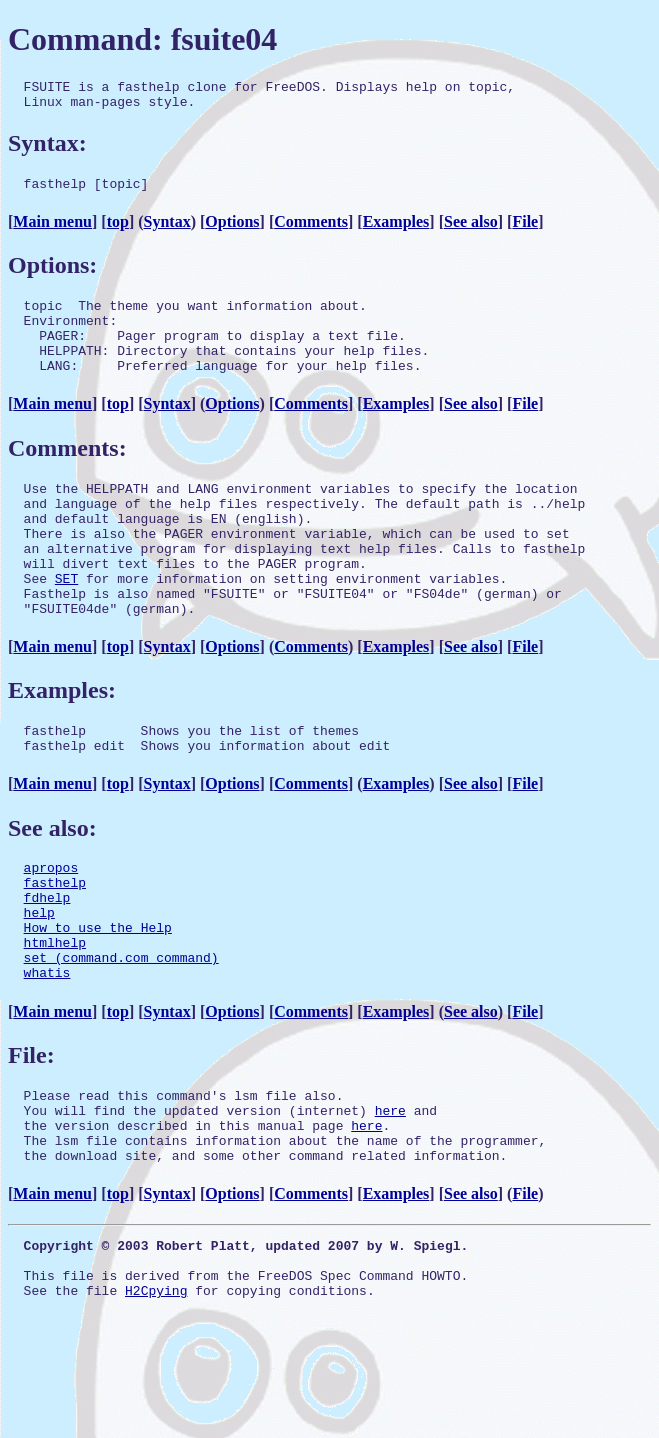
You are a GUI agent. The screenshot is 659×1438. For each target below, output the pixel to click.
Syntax (167, 230)
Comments (311, 230)
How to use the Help (98, 999)
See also (471, 230)
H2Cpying (156, 1398)
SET (66, 623)
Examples (396, 230)
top (118, 230)
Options (232, 230)
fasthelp (55, 945)
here (390, 1197)
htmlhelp (55, 1017)
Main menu (52, 230)
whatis (47, 1053)
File (525, 230)
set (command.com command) (121, 1035)
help (39, 981)
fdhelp (47, 963)
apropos (51, 927)
